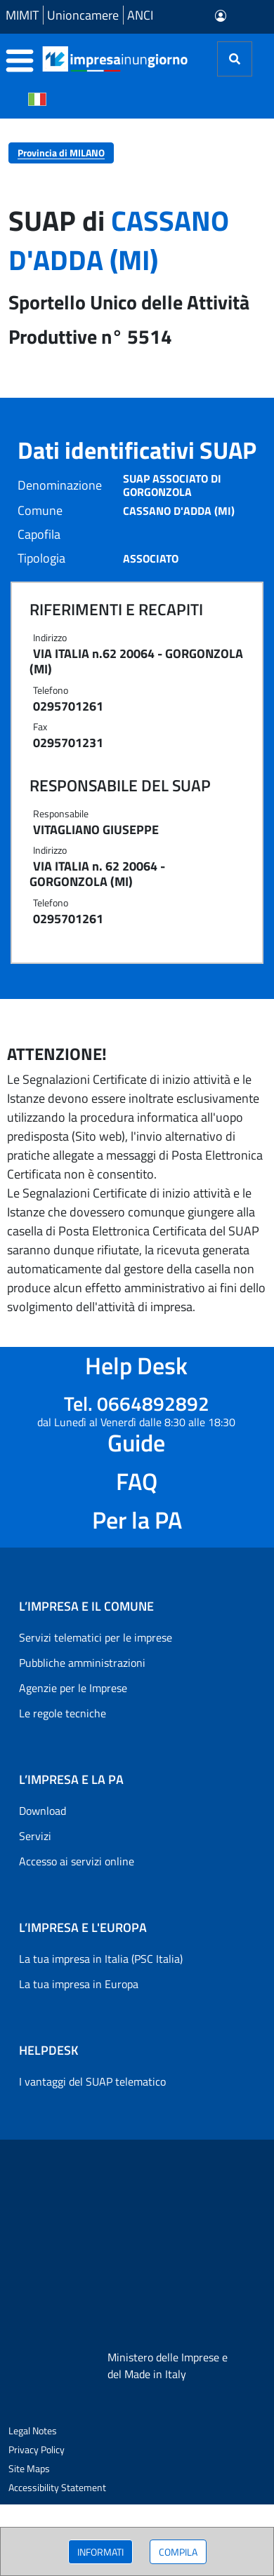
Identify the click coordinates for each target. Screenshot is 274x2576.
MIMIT (22, 15)
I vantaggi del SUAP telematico (92, 2081)
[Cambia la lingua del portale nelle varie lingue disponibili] (37, 98)
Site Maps (29, 2468)
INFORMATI (100, 2551)
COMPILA (178, 2551)
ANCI (140, 15)
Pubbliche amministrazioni (82, 1662)
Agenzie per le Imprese (73, 1687)
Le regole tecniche (62, 1713)
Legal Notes (32, 2430)
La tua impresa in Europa (78, 1983)
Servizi (35, 1835)
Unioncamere (83, 15)
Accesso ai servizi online (76, 1861)
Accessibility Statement (57, 2487)
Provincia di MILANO (61, 152)
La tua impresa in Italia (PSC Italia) (101, 1958)
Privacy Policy (36, 2449)
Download (42, 1810)
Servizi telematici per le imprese (95, 1637)
